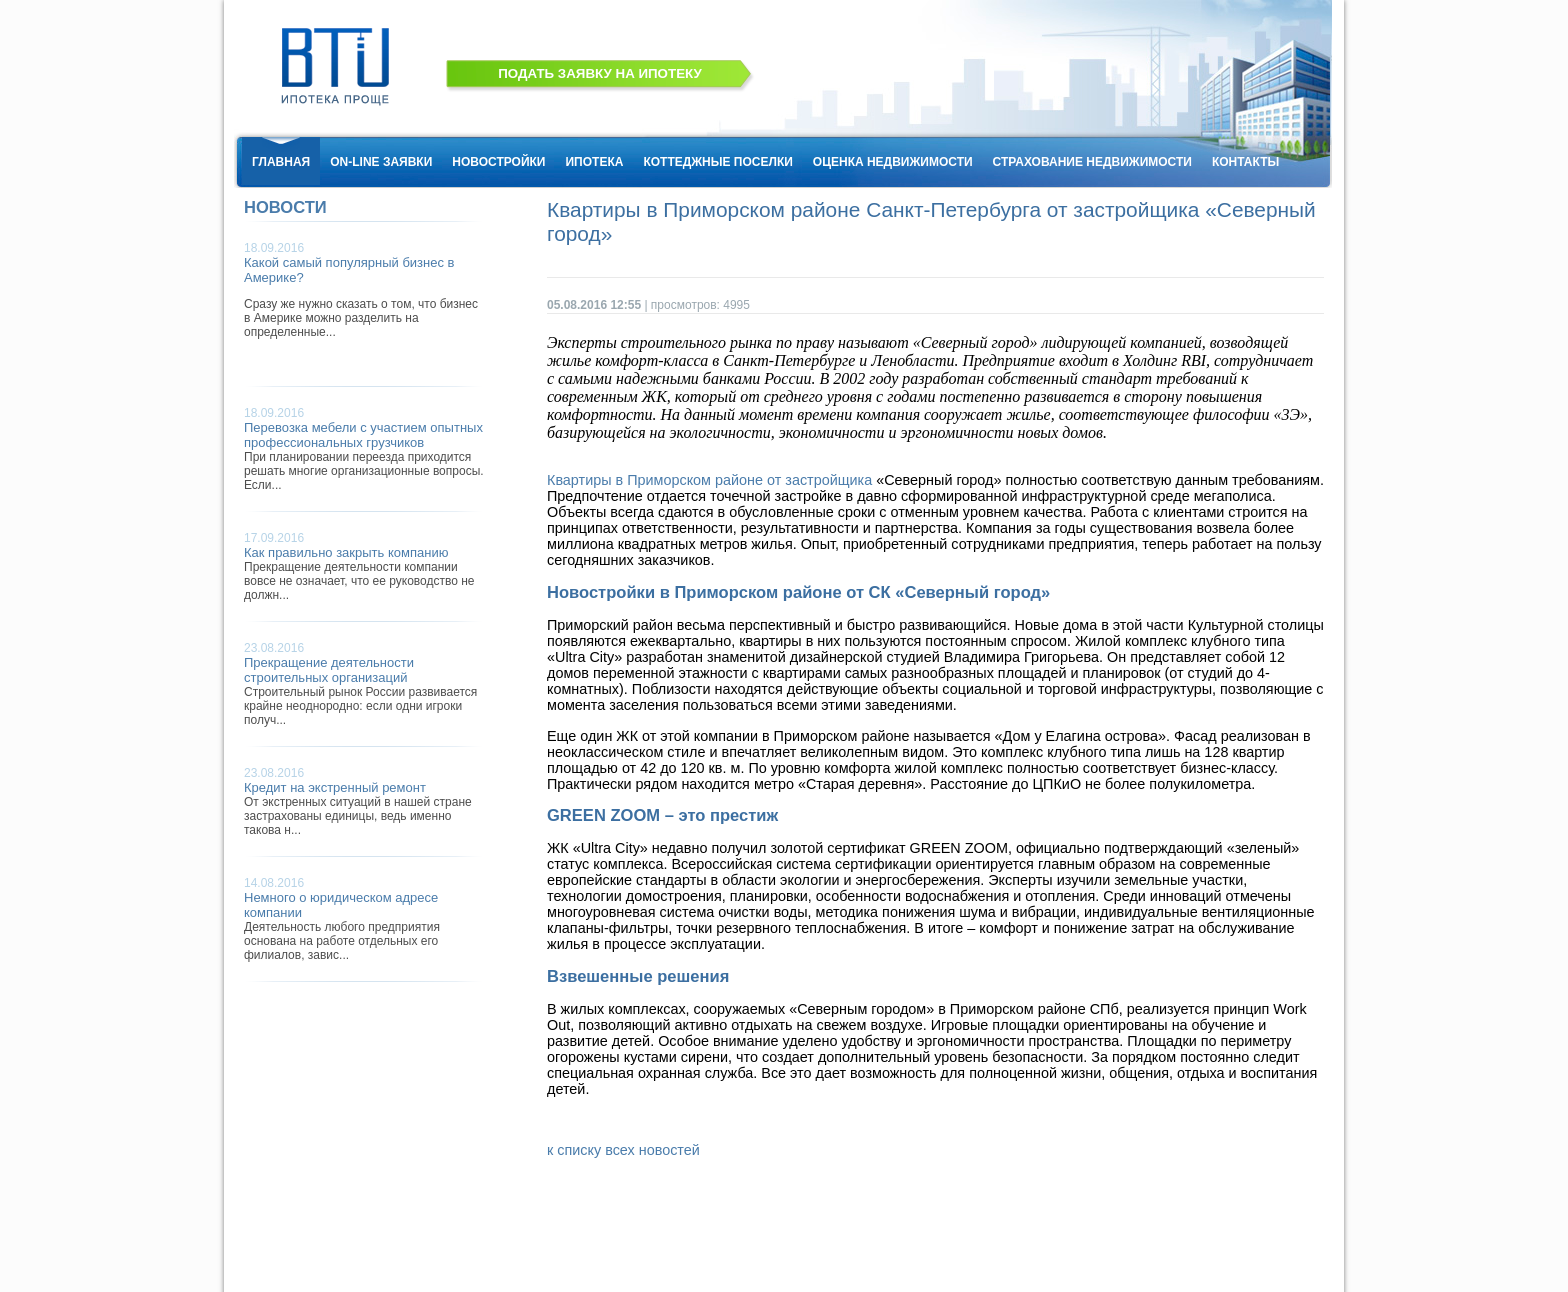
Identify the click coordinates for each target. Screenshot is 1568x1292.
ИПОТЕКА (594, 162)
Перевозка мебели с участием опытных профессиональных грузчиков (363, 435)
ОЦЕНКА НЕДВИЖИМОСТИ (893, 162)
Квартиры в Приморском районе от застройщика (709, 480)
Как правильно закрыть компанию (346, 552)
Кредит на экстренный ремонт (335, 787)
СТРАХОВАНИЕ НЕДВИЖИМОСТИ (1092, 162)
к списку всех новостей (623, 1150)
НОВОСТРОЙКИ (498, 162)
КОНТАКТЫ (1245, 162)
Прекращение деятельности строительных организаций (329, 670)
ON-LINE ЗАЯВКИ (381, 162)
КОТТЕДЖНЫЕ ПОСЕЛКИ (717, 162)
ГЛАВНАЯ (281, 162)
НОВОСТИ (285, 207)
